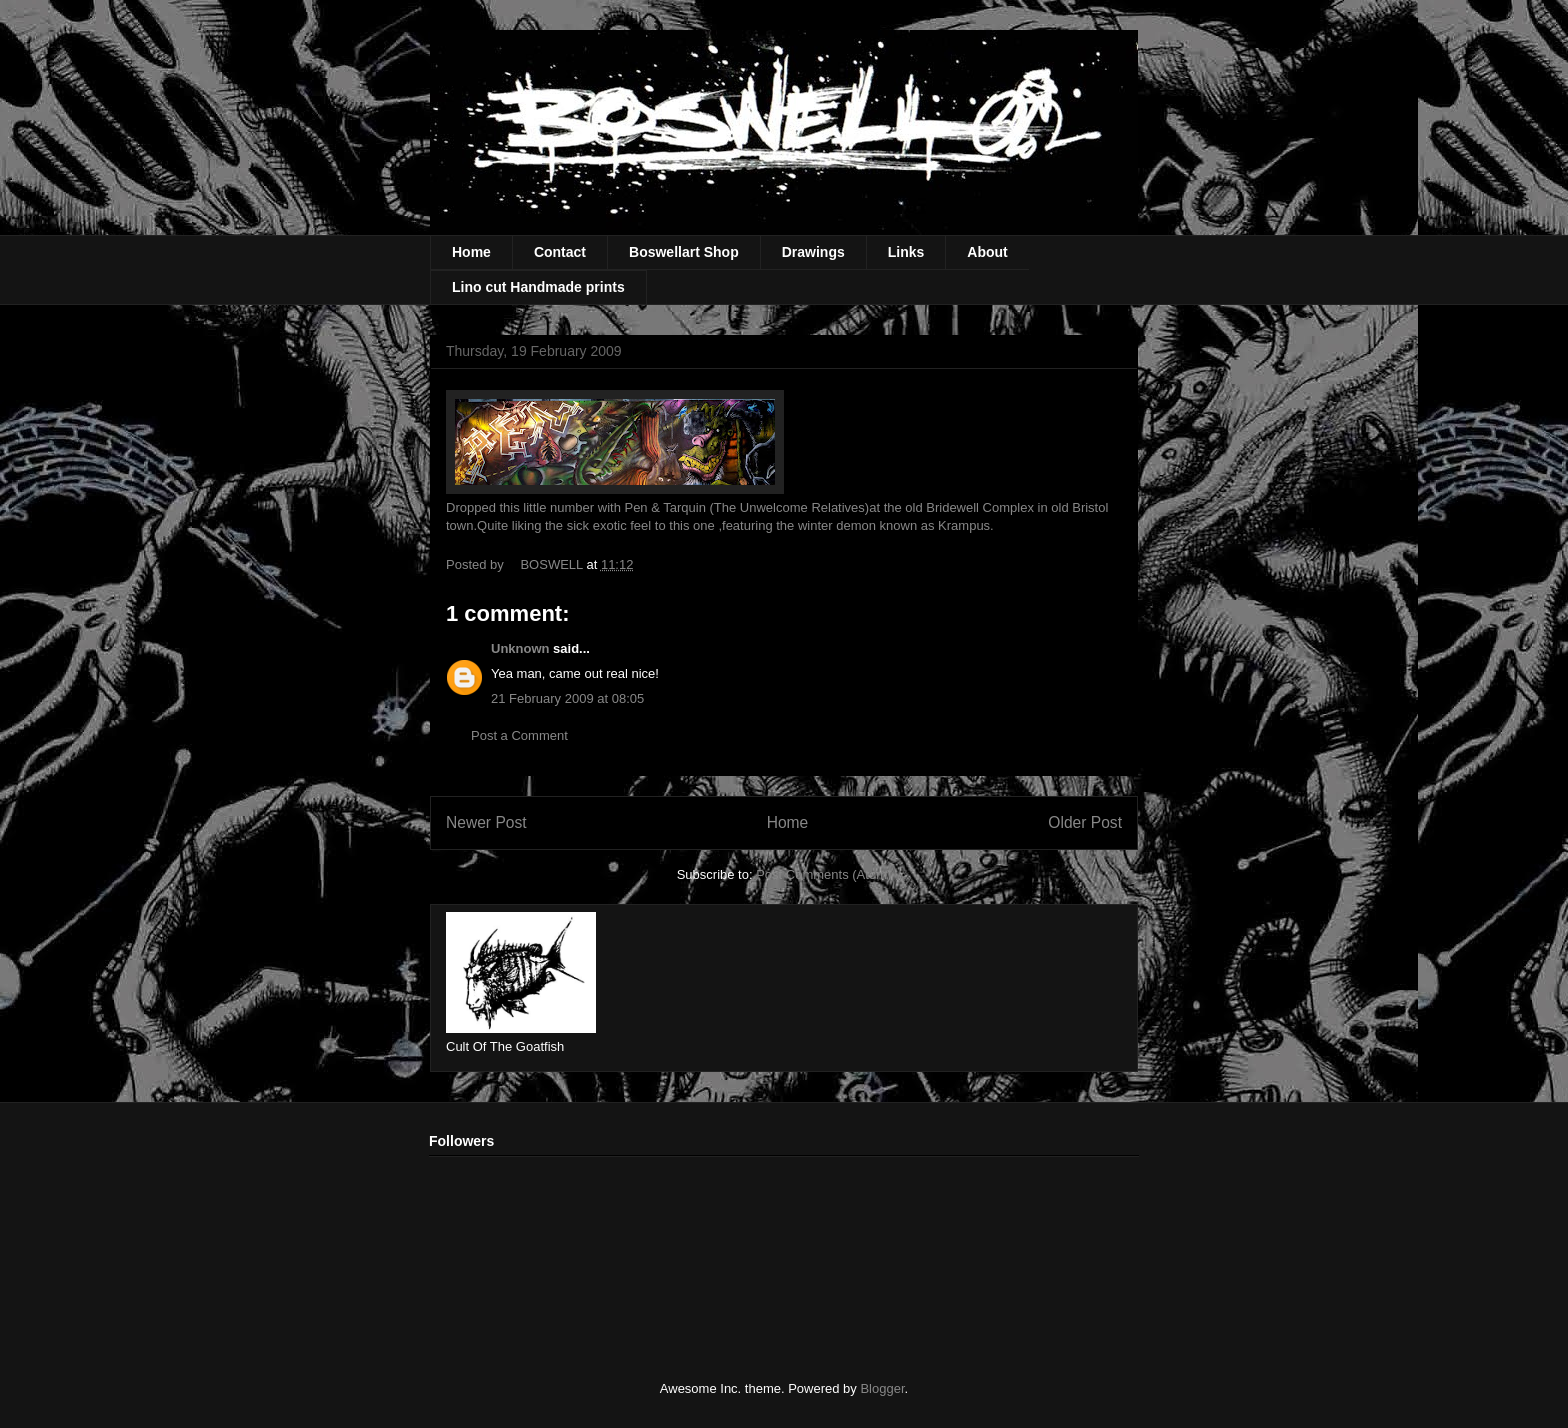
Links (906, 252)
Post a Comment (519, 735)
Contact (560, 252)
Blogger (882, 1388)
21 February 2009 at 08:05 (567, 698)
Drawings (813, 252)
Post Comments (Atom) (823, 874)
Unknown (520, 648)
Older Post (1085, 822)
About (987, 252)
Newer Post (486, 822)
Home (471, 252)
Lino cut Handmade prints (538, 287)
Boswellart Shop (684, 252)
